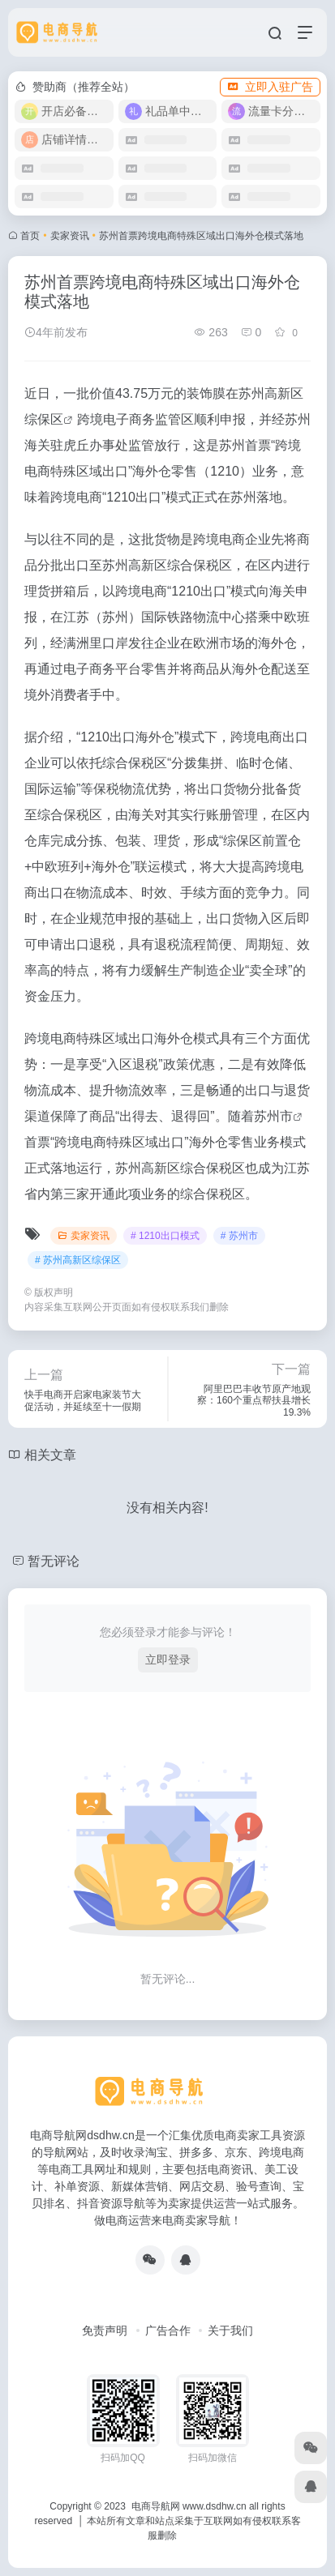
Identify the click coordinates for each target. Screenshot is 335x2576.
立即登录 (168, 1659)
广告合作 (168, 2330)
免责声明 (104, 2330)
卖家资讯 (69, 235)
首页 (30, 235)
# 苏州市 (239, 1235)
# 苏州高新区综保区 (78, 1260)
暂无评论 (53, 1561)
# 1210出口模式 (165, 1235)
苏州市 (273, 1116)
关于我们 (230, 2330)
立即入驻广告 (270, 86)
